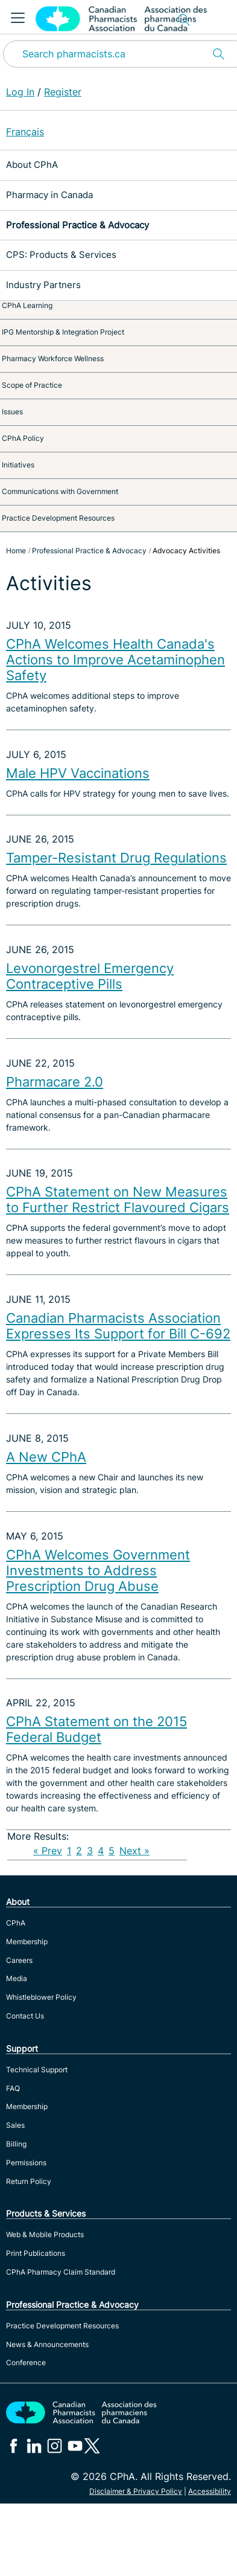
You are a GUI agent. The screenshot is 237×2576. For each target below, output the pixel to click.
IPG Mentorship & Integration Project (63, 331)
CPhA (15, 1922)
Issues (12, 411)
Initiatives (18, 464)
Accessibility (209, 2491)
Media (16, 1978)
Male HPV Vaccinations (78, 773)
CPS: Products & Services (61, 254)
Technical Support (37, 2069)
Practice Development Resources (58, 517)
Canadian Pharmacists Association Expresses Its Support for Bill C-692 (118, 1325)
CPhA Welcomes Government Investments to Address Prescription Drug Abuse (98, 1570)
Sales (15, 2125)
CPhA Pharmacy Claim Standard (60, 2271)
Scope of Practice (32, 385)
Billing (16, 2143)
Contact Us (25, 2015)
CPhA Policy (23, 438)
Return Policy (28, 2181)
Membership (27, 1941)
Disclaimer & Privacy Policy (135, 2491)
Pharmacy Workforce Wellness (53, 358)
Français (25, 132)
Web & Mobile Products (45, 2234)
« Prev (47, 1851)
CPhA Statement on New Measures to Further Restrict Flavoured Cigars (117, 1199)
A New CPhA (46, 1457)
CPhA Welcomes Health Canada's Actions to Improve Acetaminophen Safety (115, 659)
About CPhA (32, 164)
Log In (20, 92)
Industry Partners (43, 285)
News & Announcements (47, 2344)
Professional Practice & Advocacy (77, 225)
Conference (26, 2362)
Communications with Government (60, 491)
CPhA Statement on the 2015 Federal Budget (96, 1729)
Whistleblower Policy (41, 1997)
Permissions (26, 2162)
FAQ (13, 2088)
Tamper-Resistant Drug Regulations (116, 858)
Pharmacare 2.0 (54, 1082)
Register (62, 92)
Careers (19, 1960)
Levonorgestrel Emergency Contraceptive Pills (90, 976)
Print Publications (35, 2253)
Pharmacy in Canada (49, 195)
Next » (134, 1851)
